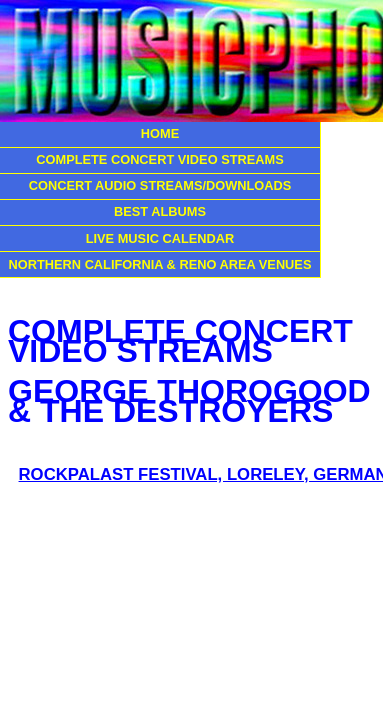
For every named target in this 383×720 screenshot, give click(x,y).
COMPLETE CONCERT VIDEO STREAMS (159, 159)
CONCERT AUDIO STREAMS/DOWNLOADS (160, 185)
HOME (160, 133)
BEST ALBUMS (160, 211)
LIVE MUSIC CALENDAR (160, 238)
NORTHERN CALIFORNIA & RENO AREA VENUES (160, 264)
